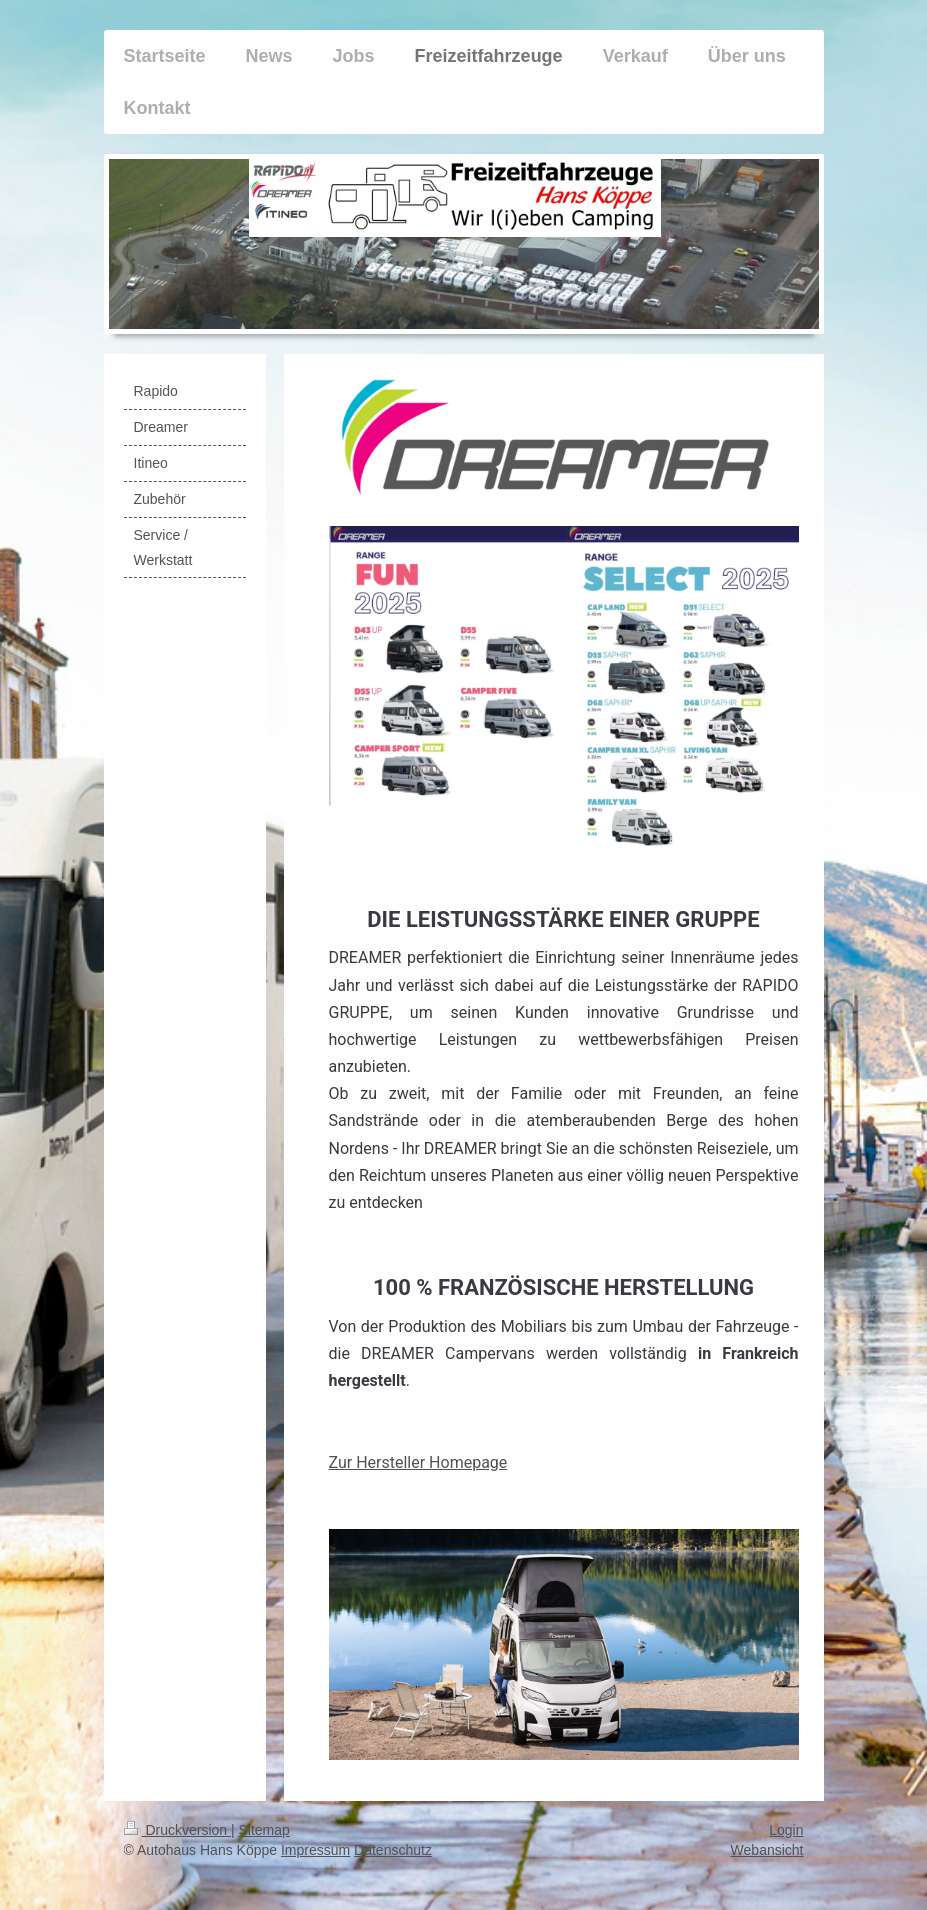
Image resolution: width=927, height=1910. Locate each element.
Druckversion (177, 1830)
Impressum (315, 1850)
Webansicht (767, 1850)
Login (786, 1830)
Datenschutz (393, 1850)
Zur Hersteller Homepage (418, 1462)
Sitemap (264, 1830)
